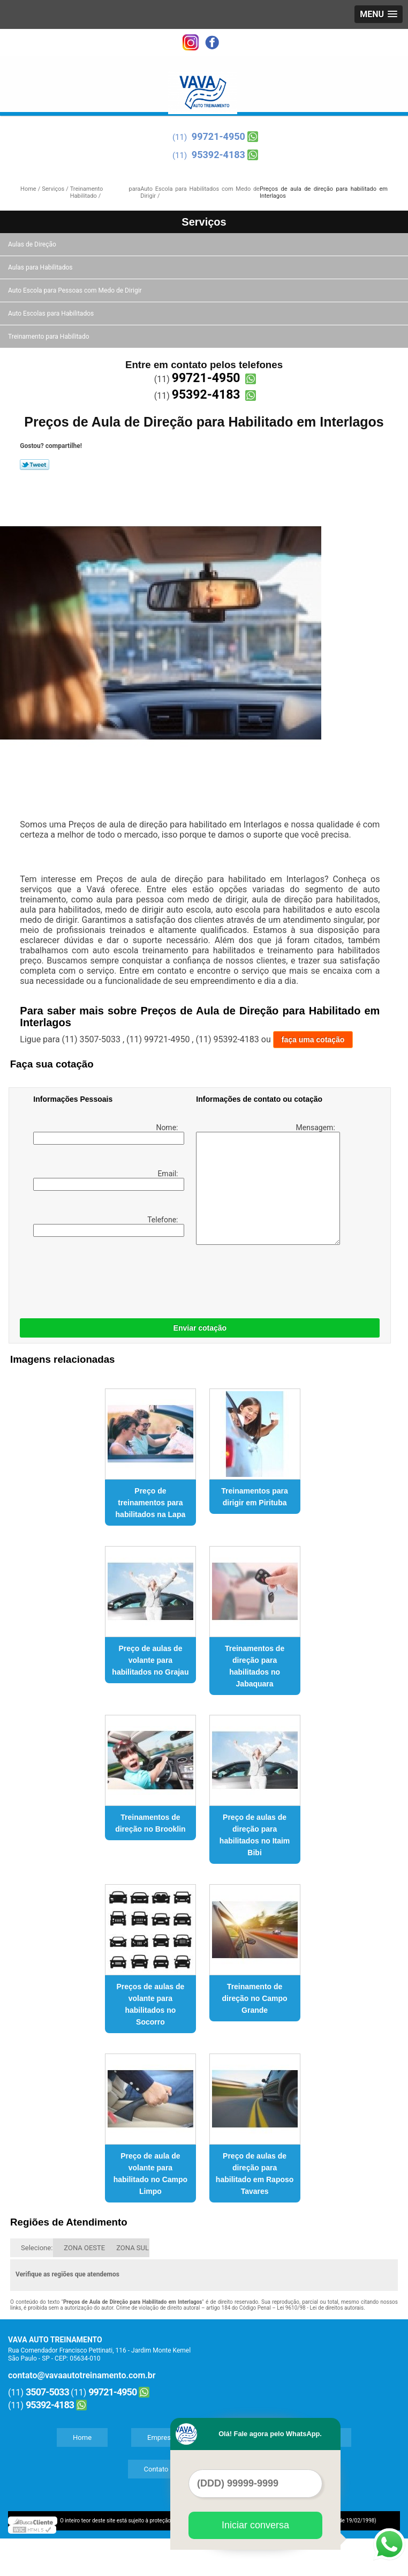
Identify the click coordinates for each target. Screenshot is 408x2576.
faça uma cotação (313, 1039)
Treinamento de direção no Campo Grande (255, 1998)
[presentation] (101, 1275)
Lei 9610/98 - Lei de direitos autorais (320, 2308)
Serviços (204, 222)
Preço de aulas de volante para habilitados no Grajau (150, 1660)
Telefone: (106, 1226)
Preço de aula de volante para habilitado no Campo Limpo (150, 2174)
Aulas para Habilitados (41, 267)
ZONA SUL (132, 2248)
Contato (156, 2469)
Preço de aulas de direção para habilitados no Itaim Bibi (255, 1835)
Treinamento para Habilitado (49, 336)
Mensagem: (266, 1184)
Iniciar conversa (255, 2525)
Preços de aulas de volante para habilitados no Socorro (150, 2004)
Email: (106, 1180)
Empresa (161, 2437)
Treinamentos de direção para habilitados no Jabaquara (254, 1666)
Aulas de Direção (33, 244)
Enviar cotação (200, 1328)
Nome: (106, 1134)
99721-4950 (218, 136)
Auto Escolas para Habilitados (51, 313)
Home (82, 2437)
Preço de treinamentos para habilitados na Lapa (151, 1503)
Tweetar (34, 464)
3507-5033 (47, 2392)
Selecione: (36, 2248)
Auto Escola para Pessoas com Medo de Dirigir (75, 290)
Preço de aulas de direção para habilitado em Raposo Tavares (254, 2174)
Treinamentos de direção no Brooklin (150, 1823)
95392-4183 (218, 154)
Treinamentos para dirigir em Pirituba (254, 1497)
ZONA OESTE (84, 2248)
